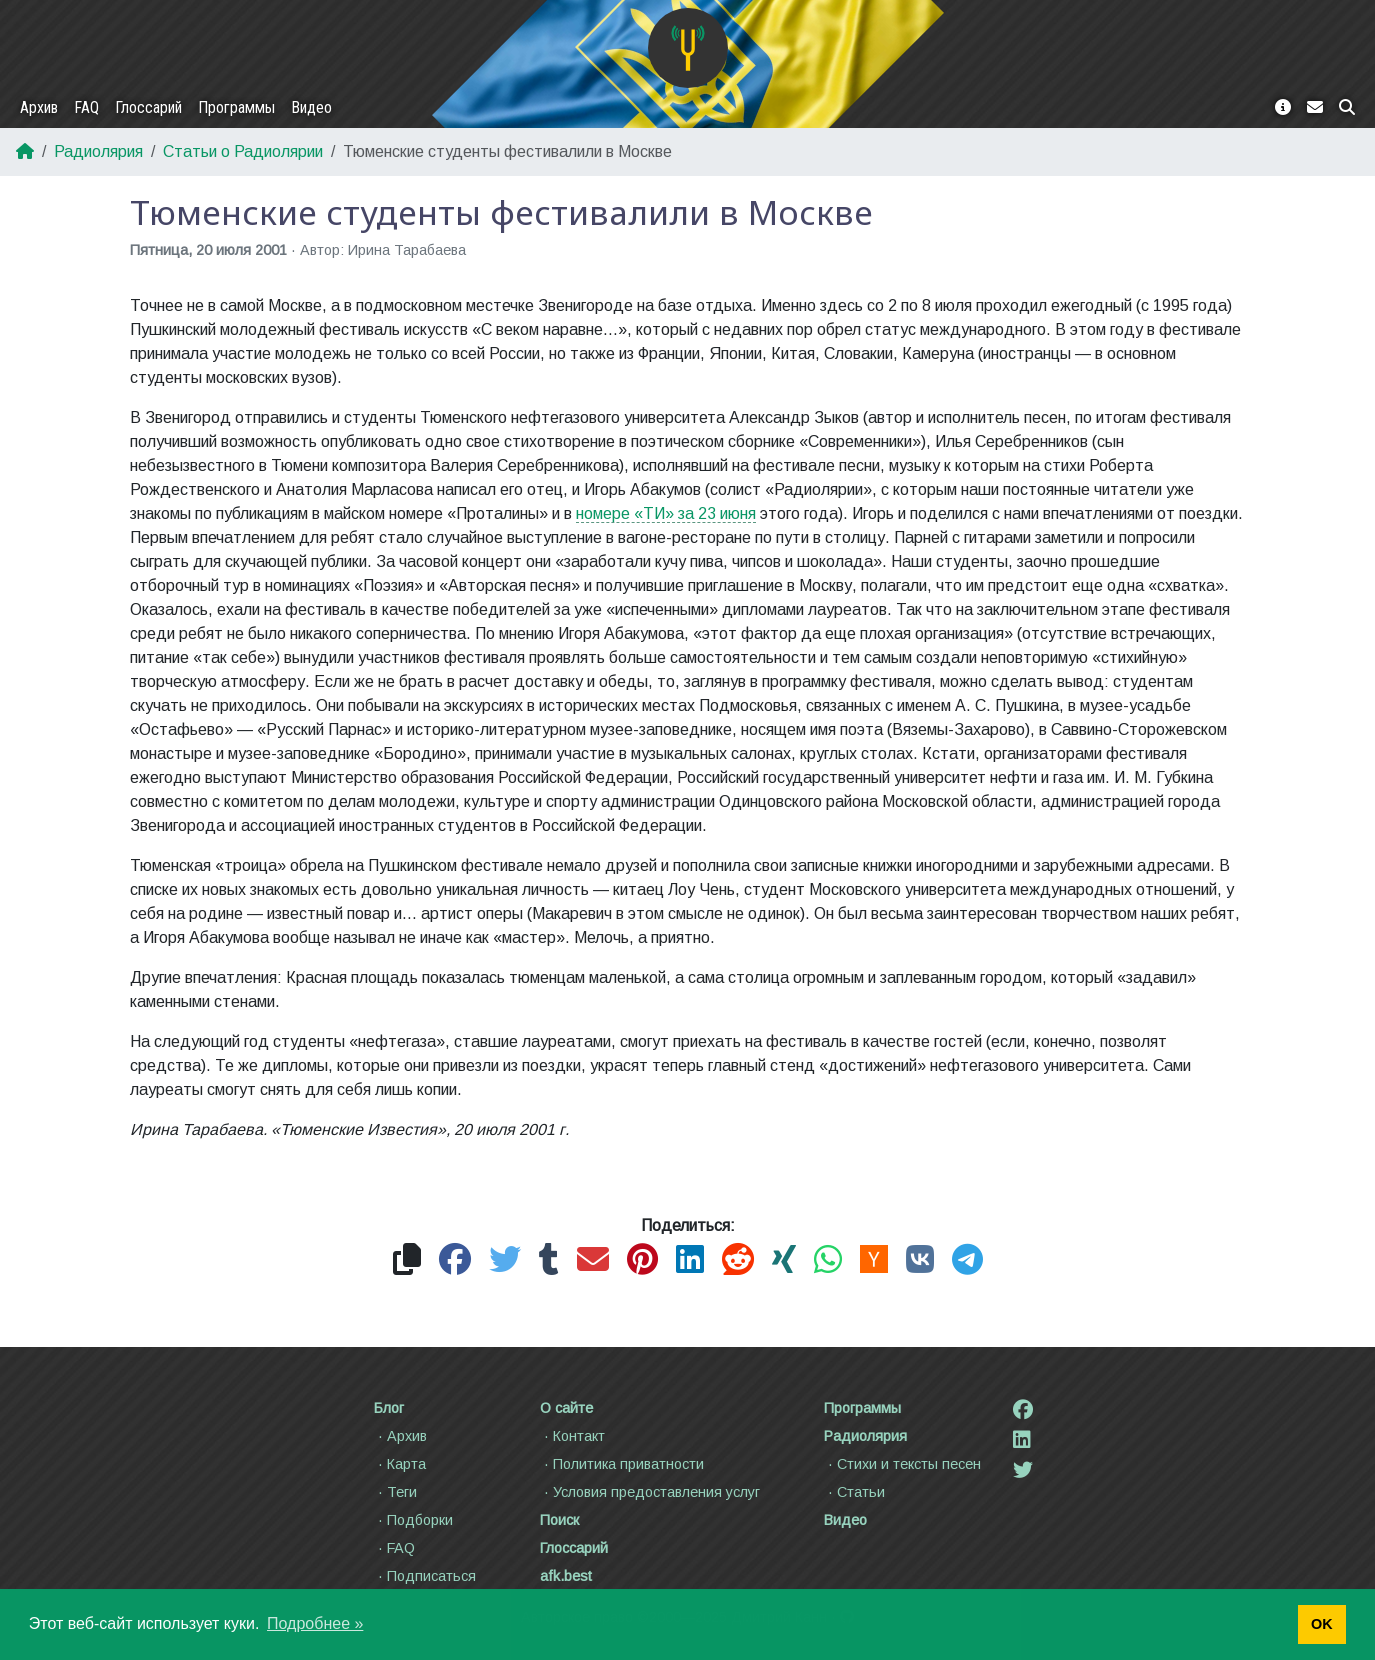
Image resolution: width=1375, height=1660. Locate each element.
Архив (39, 107)
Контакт (572, 1436)
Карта (400, 1464)
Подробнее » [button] (315, 1623)
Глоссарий (148, 107)
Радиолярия (98, 151)
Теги (395, 1492)
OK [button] (1322, 1624)
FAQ (86, 107)
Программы (236, 107)
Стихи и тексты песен (902, 1464)
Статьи (854, 1492)
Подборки (413, 1520)
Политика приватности (622, 1464)
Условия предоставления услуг (650, 1492)
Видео (311, 107)
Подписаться (425, 1576)
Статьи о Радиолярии (243, 151)
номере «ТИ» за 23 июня (666, 513)
